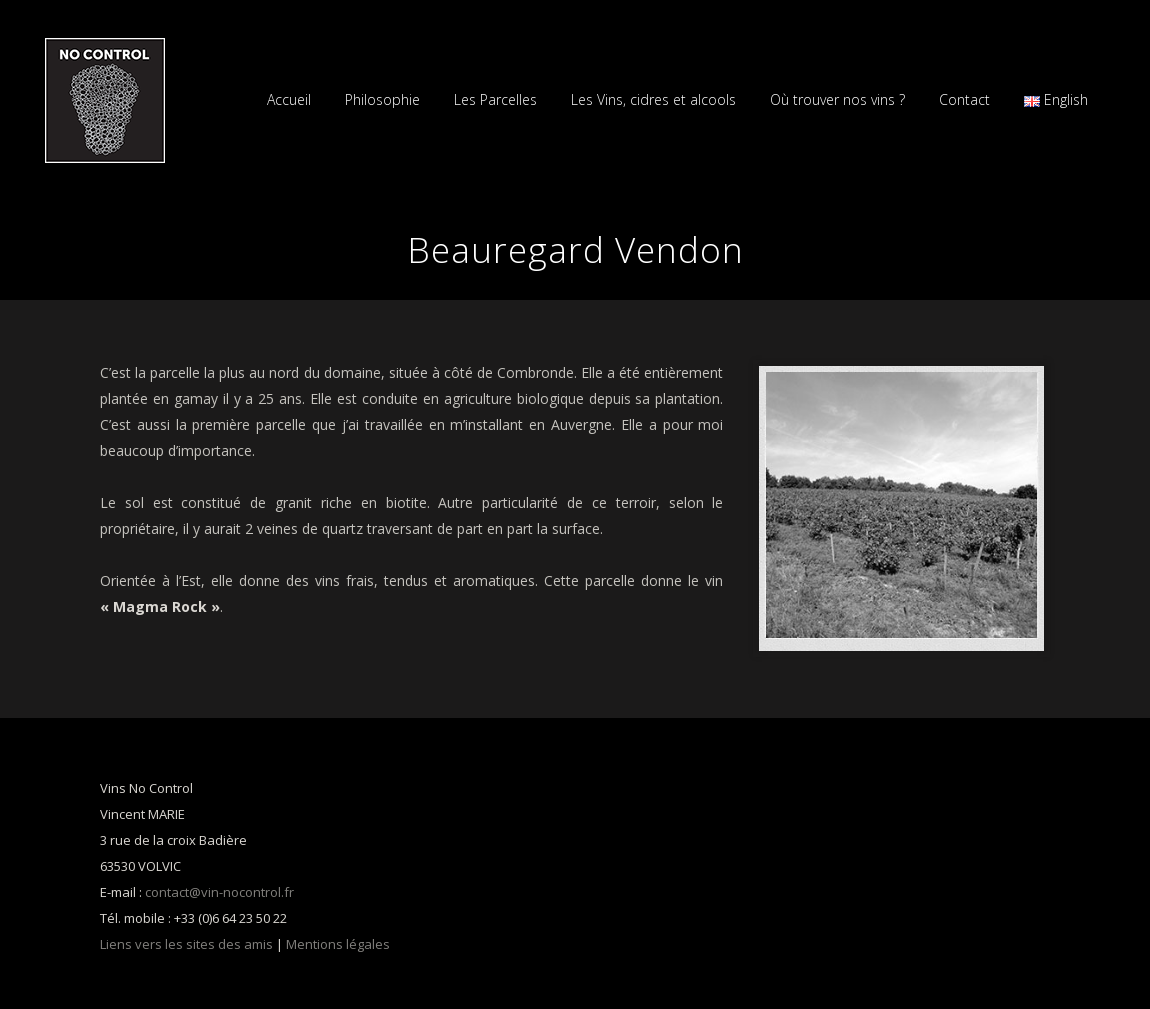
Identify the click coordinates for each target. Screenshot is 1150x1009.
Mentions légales (338, 944)
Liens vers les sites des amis (186, 944)
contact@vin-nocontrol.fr (219, 892)
